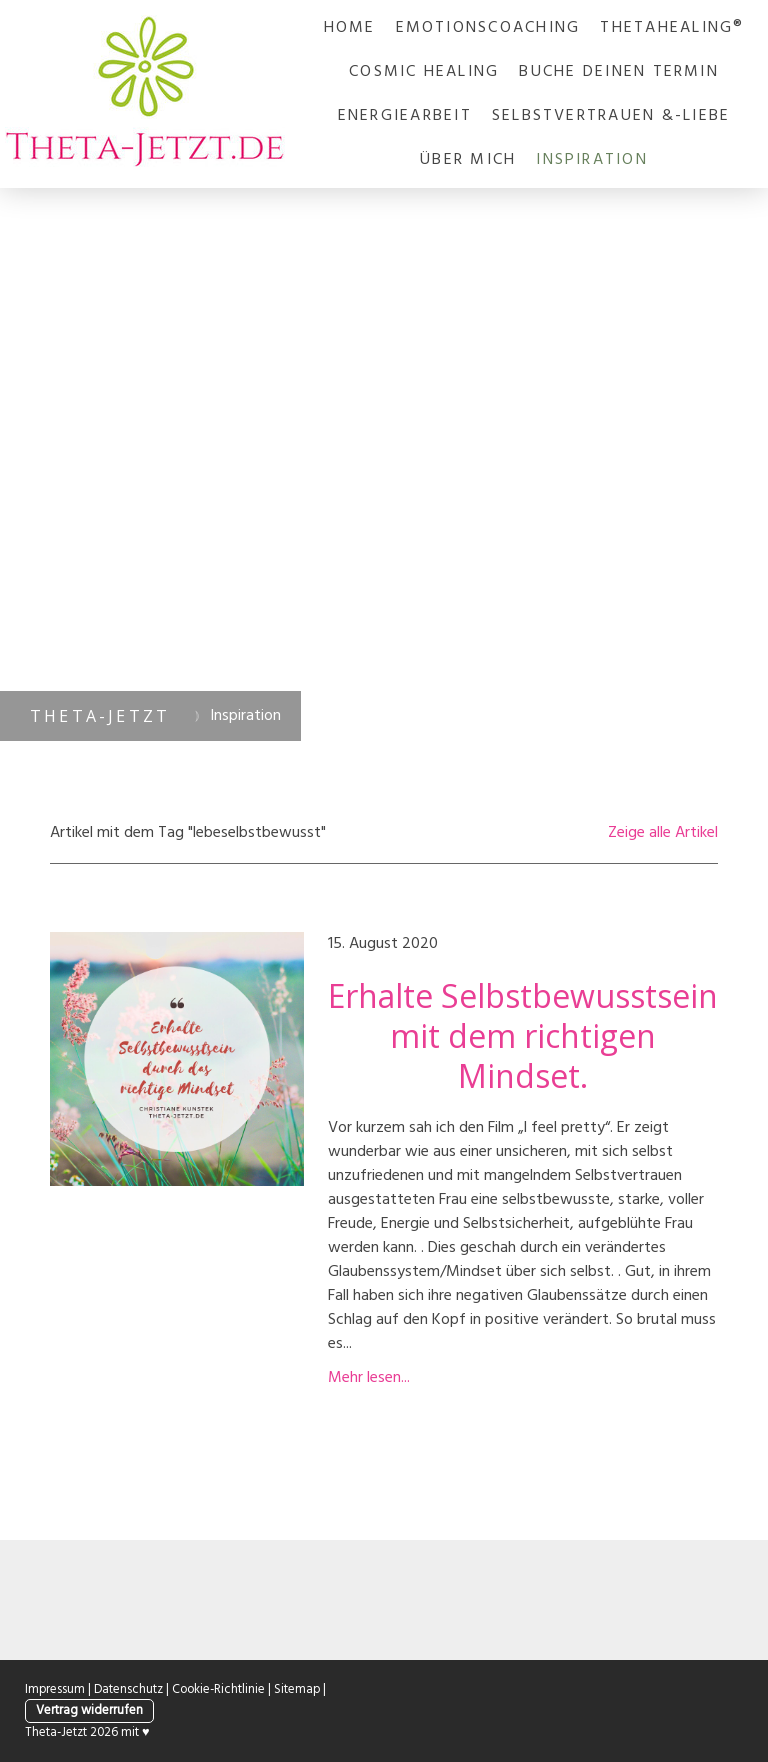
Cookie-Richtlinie (218, 1689)
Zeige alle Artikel (663, 833)
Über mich (468, 160)
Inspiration (592, 160)
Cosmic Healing (424, 72)
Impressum (55, 1689)
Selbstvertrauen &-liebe (611, 116)
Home (350, 28)
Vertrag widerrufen (89, 1710)
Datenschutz (128, 1689)
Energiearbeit (405, 116)
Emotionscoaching (488, 28)
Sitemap (297, 1689)
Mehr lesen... (369, 1378)
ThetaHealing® (672, 28)
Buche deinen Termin (619, 72)
